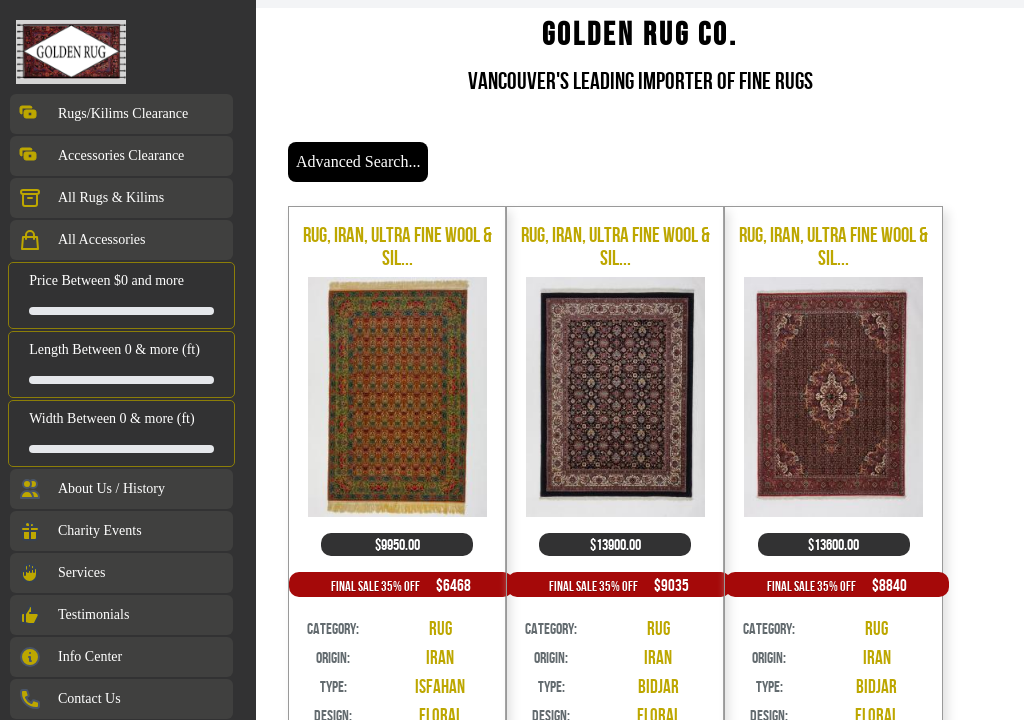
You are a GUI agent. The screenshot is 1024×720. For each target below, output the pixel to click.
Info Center (70, 657)
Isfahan (440, 686)
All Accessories (81, 240)
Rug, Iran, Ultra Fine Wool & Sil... (397, 246)
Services (61, 573)
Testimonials (73, 615)
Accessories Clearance (101, 156)
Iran (440, 657)
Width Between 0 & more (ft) (111, 418)
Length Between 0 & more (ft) (114, 349)
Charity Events (80, 531)
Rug (440, 628)
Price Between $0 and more (106, 280)
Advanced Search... (358, 161)
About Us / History (91, 489)
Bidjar (658, 686)
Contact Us (69, 699)
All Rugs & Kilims (91, 198)
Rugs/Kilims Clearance (103, 114)
